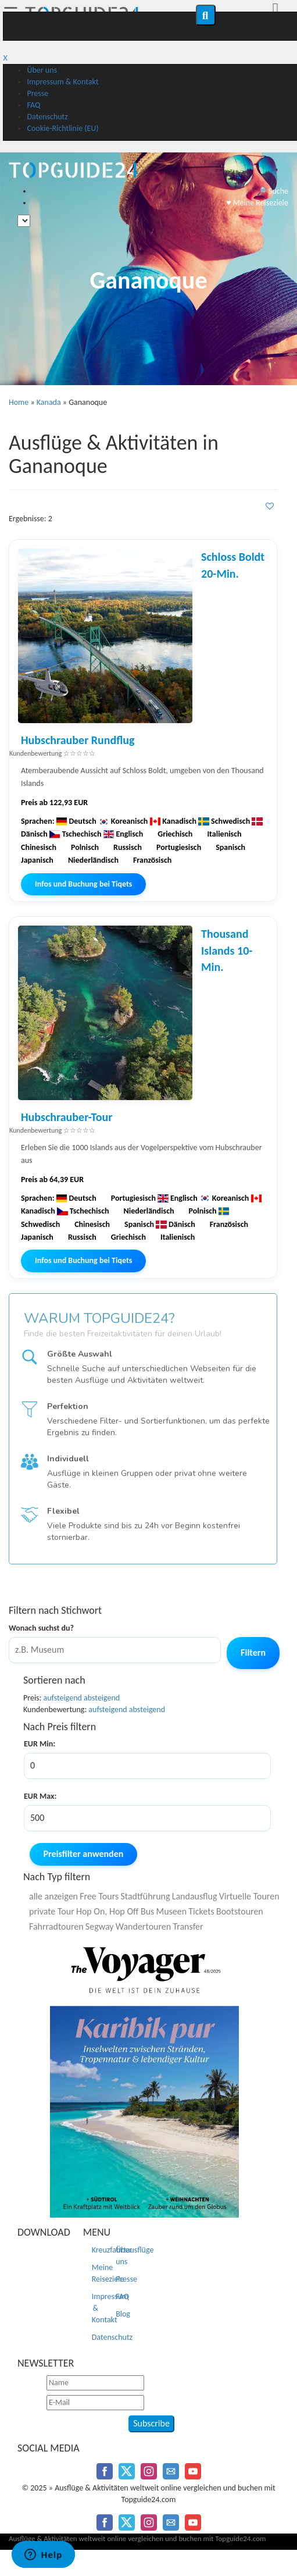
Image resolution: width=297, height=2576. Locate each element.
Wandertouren (143, 1926)
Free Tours (99, 1896)
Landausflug (194, 1896)
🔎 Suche (272, 191)
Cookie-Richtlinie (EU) (62, 128)
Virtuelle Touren (249, 1896)
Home (18, 402)
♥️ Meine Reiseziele (257, 203)
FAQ (33, 105)
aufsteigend (63, 1698)
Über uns (42, 70)
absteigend (102, 1698)
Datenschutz (47, 117)
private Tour (51, 1911)
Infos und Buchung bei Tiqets (83, 884)
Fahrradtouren (56, 1926)
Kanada (49, 402)
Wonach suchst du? (41, 1628)
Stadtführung (145, 1896)
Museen (171, 1911)
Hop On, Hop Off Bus (115, 1911)
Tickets (201, 1911)
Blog (123, 2314)
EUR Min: (39, 1744)
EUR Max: (40, 1796)
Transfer (188, 1926)
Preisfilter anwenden (84, 1853)
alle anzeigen (53, 1896)
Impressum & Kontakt (62, 82)
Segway (99, 1926)
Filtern (253, 1652)
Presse (37, 93)
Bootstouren (239, 1911)
